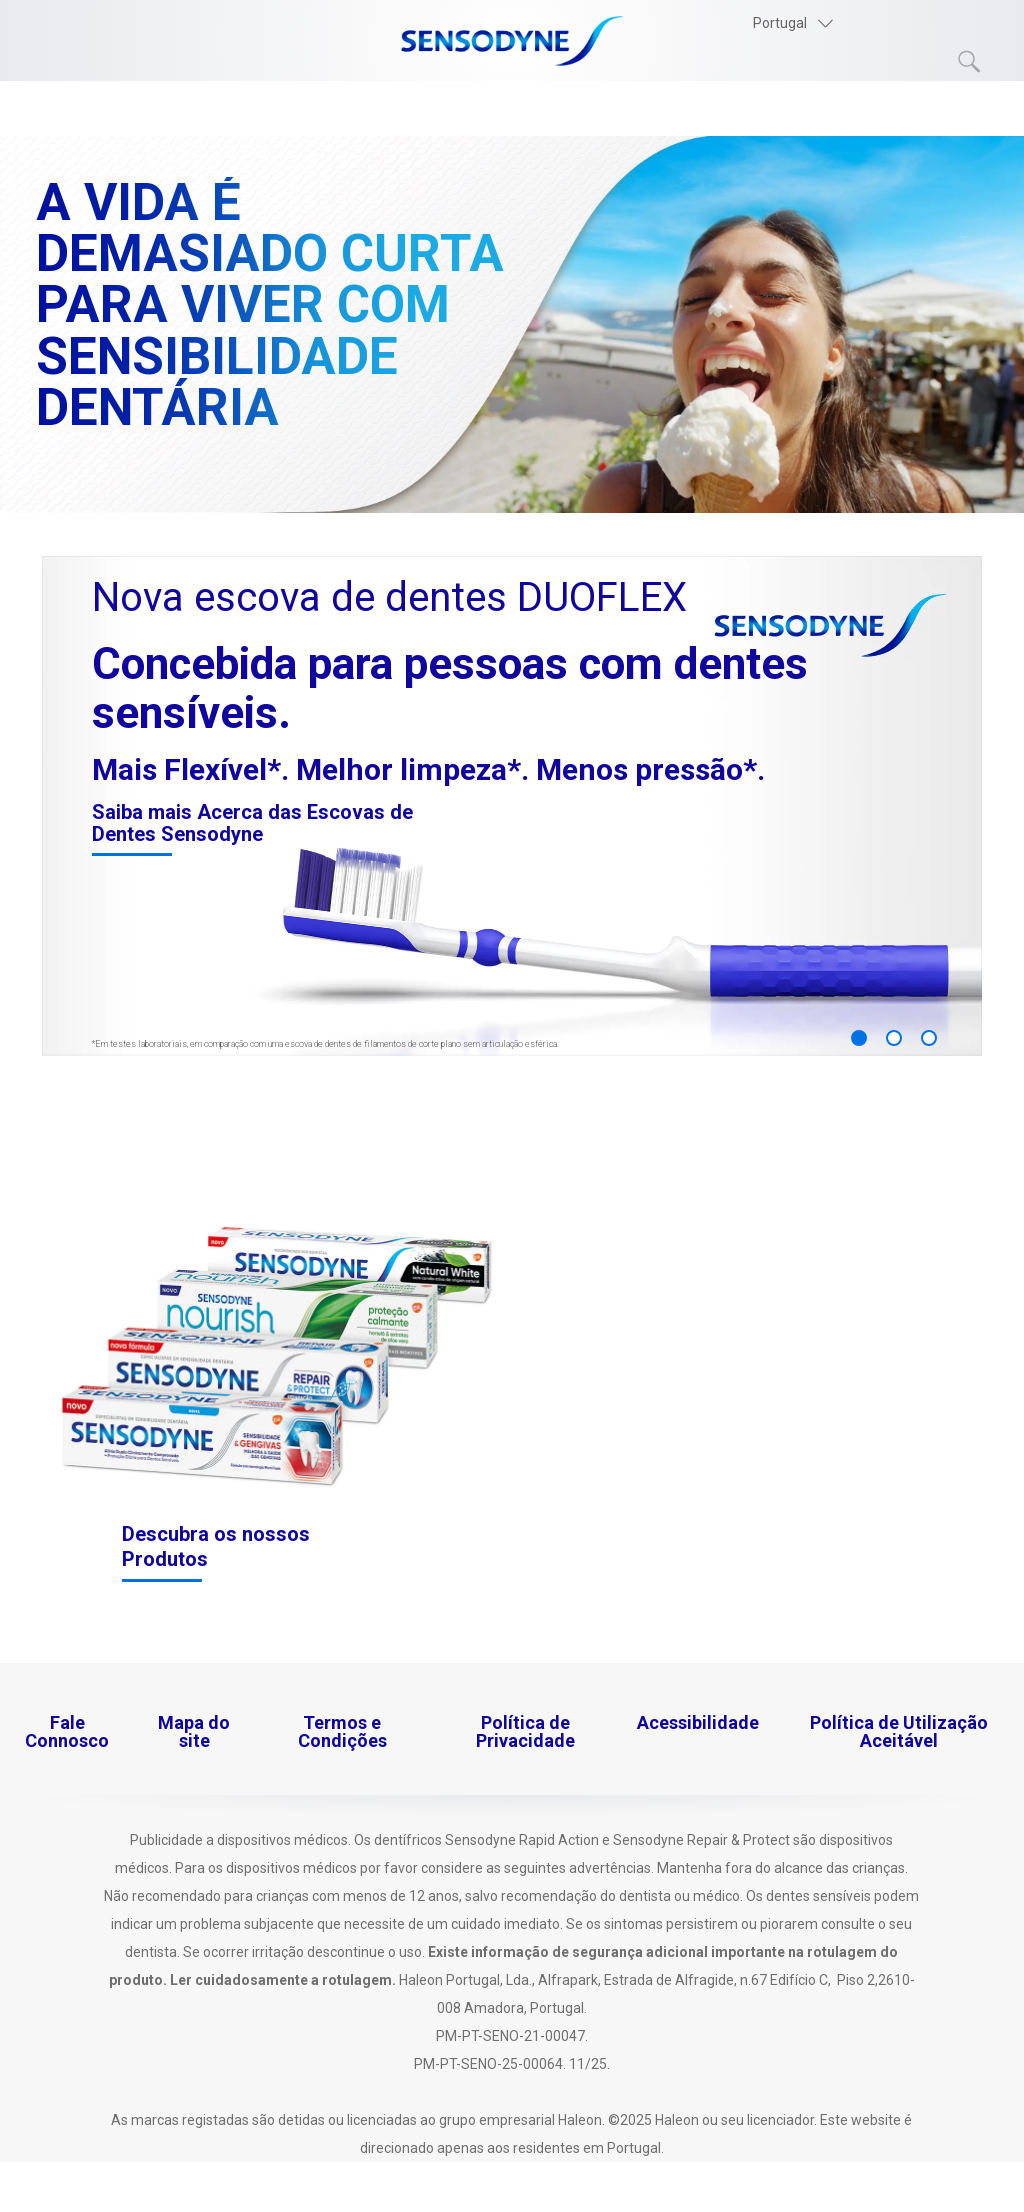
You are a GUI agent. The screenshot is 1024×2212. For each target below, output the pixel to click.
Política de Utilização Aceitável (899, 1731)
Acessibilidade (698, 1722)
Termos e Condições (342, 1731)
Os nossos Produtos (126, 109)
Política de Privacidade (525, 1731)
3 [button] (929, 1038)
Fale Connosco (67, 1731)
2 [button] (894, 1038)
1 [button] (859, 1038)
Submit (970, 62)
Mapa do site (194, 1731)
